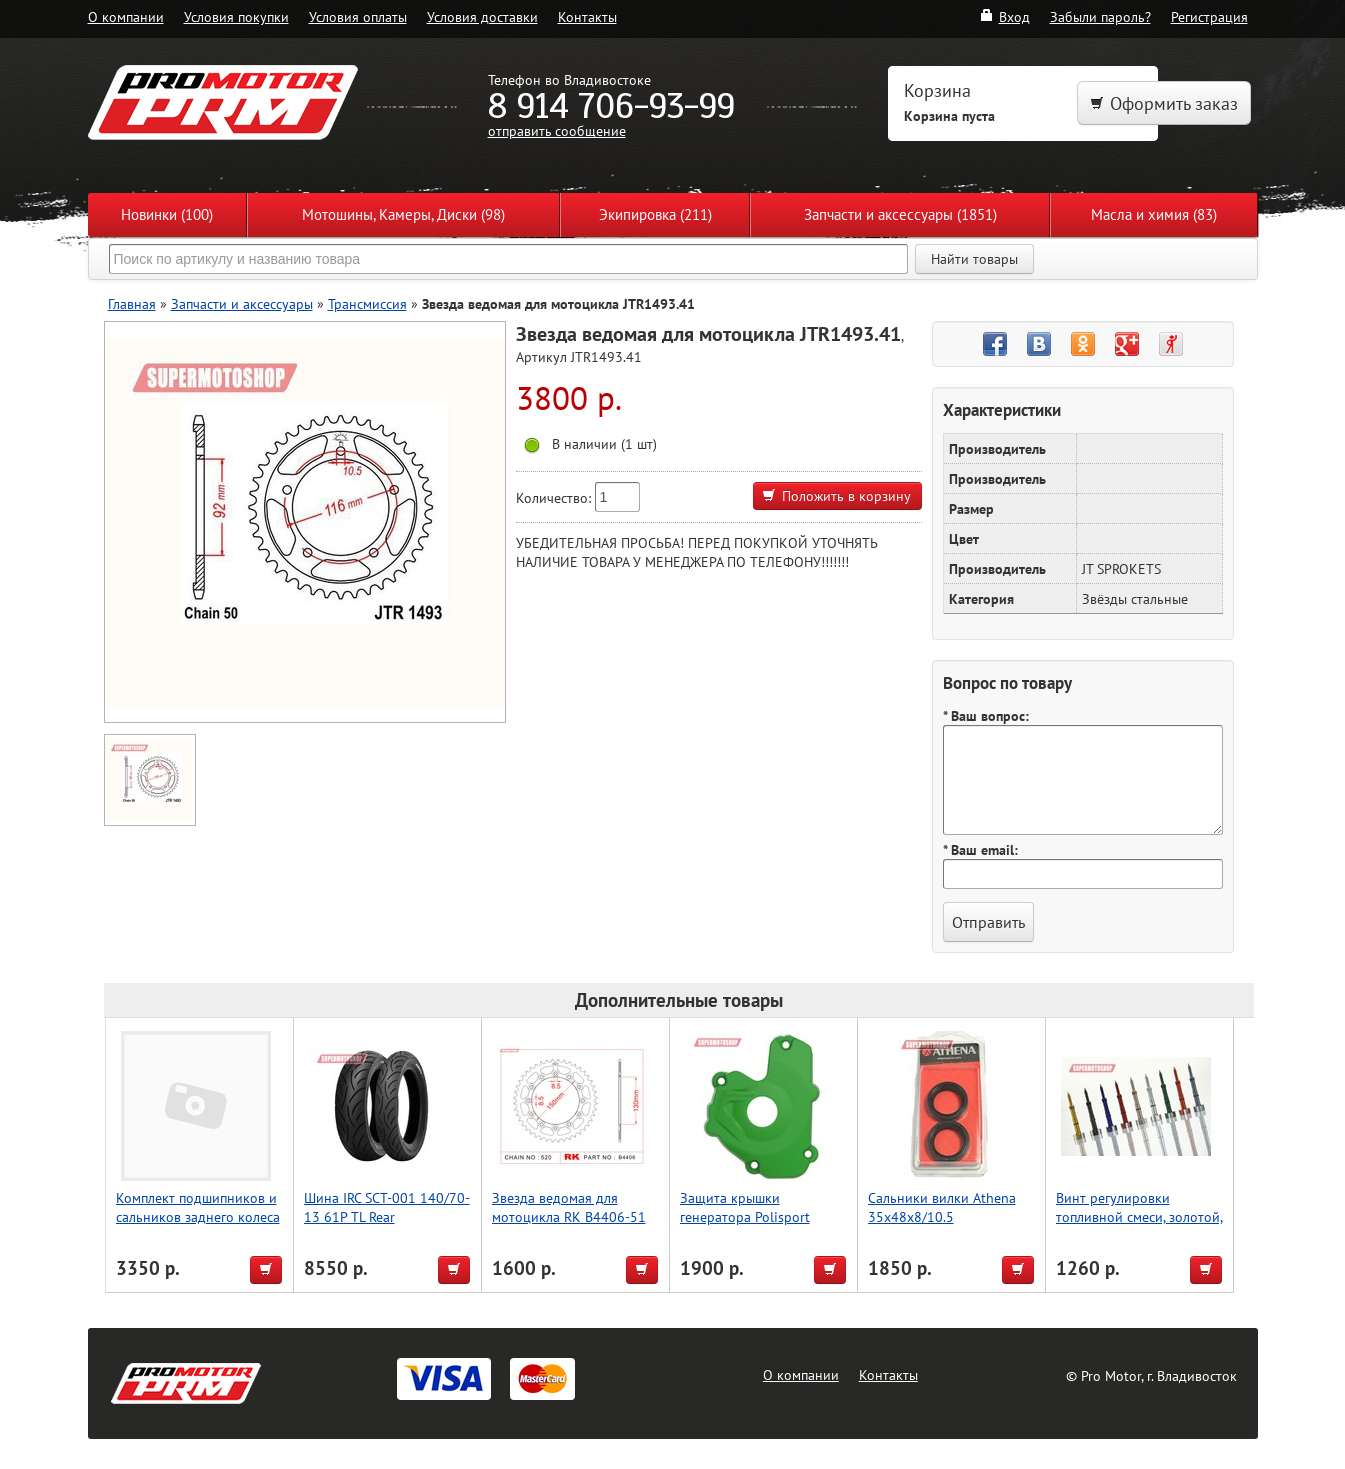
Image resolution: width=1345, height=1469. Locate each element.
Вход (1004, 16)
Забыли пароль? (1100, 16)
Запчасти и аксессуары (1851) (900, 214)
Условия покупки (236, 16)
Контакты (587, 16)
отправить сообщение (557, 130)
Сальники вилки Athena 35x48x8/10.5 (942, 1207)
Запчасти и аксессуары (242, 303)
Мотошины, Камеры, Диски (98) (403, 214)
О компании (126, 16)
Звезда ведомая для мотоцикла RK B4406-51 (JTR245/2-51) (569, 1216)
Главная (132, 303)
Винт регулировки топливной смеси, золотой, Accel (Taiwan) (1139, 1216)
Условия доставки (482, 16)
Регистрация (1209, 16)
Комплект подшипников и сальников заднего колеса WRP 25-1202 (198, 1216)
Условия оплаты (358, 16)
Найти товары (974, 259)
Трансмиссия (367, 303)
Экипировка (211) (655, 214)
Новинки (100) (167, 214)
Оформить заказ (1164, 103)
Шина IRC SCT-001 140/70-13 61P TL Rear (387, 1207)
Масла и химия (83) (1154, 214)
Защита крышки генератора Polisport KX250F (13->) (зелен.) (749, 1216)
